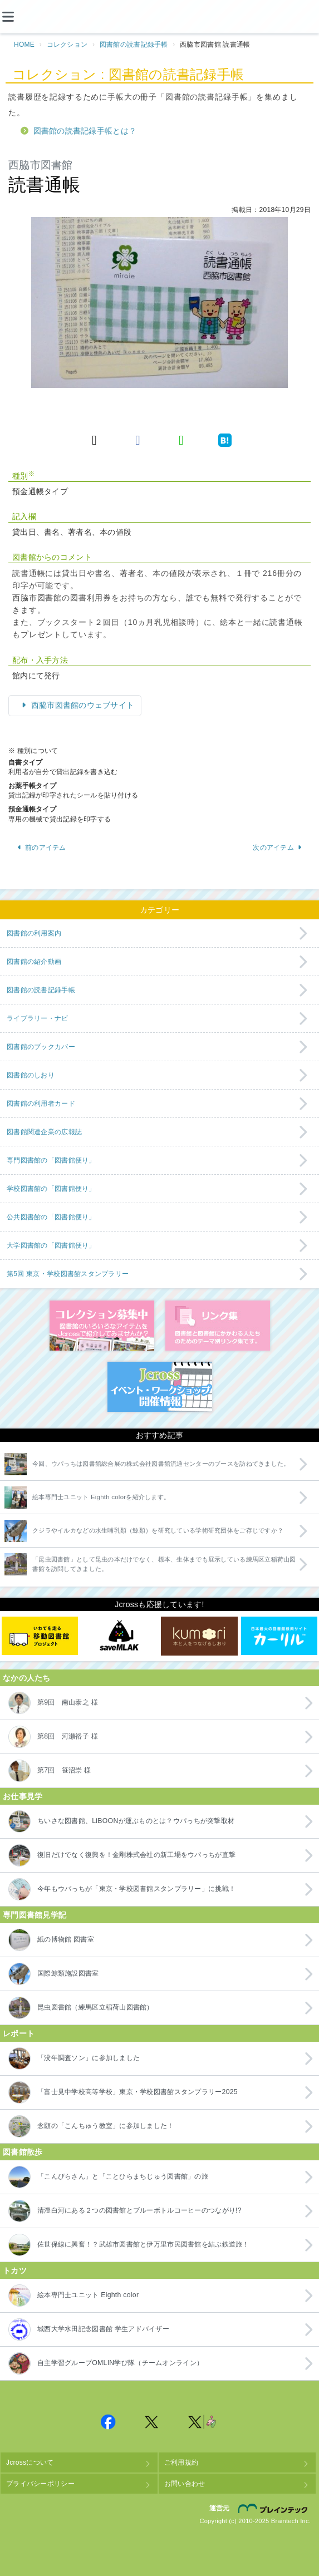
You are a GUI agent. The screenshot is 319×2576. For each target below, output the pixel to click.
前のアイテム (41, 847)
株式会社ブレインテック (274, 2508)
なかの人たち (27, 1677)
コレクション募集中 (102, 1326)
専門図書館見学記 (34, 1914)
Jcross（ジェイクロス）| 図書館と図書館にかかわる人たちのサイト (160, 17)
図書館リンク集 (217, 1326)
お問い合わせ (184, 2484)
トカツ (15, 2270)
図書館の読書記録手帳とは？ (85, 130)
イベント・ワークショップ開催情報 (159, 1387)
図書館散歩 (22, 2152)
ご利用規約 (181, 2462)
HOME (24, 44)
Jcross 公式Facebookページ (108, 2422)
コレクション (67, 44)
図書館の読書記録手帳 (134, 44)
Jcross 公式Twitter (152, 2422)
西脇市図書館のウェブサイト (82, 705)
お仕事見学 (22, 1796)
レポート (19, 2033)
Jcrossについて (29, 2462)
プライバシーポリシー (40, 2484)
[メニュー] (16, 16)
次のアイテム (277, 847)
